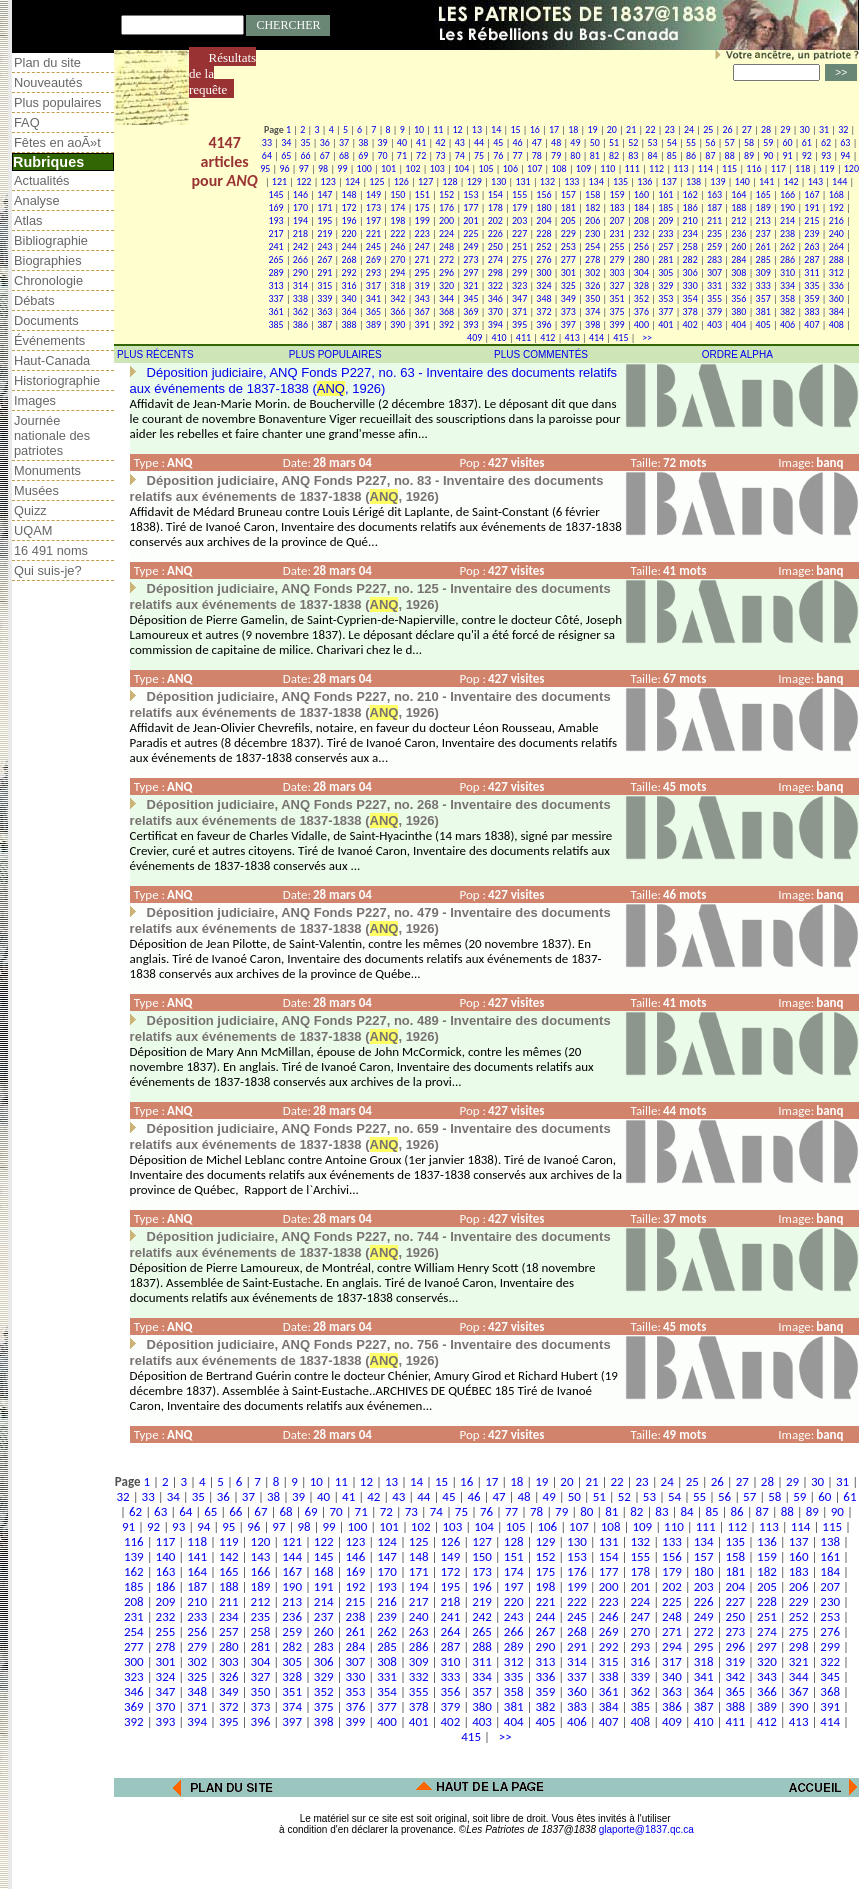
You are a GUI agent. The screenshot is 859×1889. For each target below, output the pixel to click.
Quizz (30, 510)
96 (284, 168)
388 (348, 324)
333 (763, 285)
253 (568, 246)
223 (422, 233)
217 (275, 233)
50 (595, 142)
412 (547, 337)
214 (787, 220)
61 (807, 142)
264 (836, 246)
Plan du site (47, 62)
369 (470, 311)
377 (665, 311)
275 (519, 259)
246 (397, 246)
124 (352, 181)
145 (275, 194)
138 (693, 181)
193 (275, 220)
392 (446, 324)
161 (665, 194)
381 (763, 311)
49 (575, 142)
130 (498, 181)
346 (495, 298)
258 (690, 246)
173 (373, 207)
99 (342, 168)
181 (568, 207)
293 (373, 272)
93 (826, 155)
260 (738, 246)
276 (543, 259)
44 (479, 142)
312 (836, 272)
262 (787, 246)
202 (495, 220)
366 (397, 311)
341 (373, 298)
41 (421, 142)
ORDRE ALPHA (737, 354)
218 (300, 233)
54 (672, 142)
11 (438, 129)
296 (446, 272)
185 (665, 207)
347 (519, 298)
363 (324, 311)
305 (665, 272)
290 (300, 272)
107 (534, 168)
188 (738, 207)
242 (300, 246)
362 (300, 311)
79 (556, 155)
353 (665, 298)
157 (568, 194)
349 (568, 298)
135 (620, 181)
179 (519, 207)
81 (595, 155)
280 (641, 259)
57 (730, 142)
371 (519, 311)
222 (397, 233)
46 (518, 142)
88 (730, 155)
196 (348, 220)
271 (422, 259)
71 (402, 155)
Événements (49, 340)
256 (641, 246)
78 (537, 155)
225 (470, 233)
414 (596, 337)
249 (470, 246)
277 (568, 259)
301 (568, 272)
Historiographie (57, 380)
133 (571, 181)
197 (373, 220)
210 (690, 220)
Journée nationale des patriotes (52, 435)
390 (397, 324)
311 (811, 272)
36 (325, 142)
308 (738, 272)
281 (665, 259)
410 (498, 337)
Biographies (48, 260)
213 (763, 220)
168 (836, 194)
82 (614, 155)
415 (620, 337)
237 (763, 233)
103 (437, 168)
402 (690, 324)
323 (519, 285)
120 (851, 168)
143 (815, 181)
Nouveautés (48, 82)
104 (461, 168)
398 (592, 324)
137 (669, 181)
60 (787, 142)
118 (802, 168)
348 (543, 298)
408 (836, 324)
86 (691, 155)
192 (836, 207)
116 (753, 168)
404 (738, 324)
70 (383, 155)
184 (641, 207)
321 (470, 285)
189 (763, 207)
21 (631, 129)
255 (616, 246)
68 (344, 155)
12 (458, 129)
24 (689, 129)
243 (324, 246)
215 (811, 220)
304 (641, 272)
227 (519, 233)
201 (470, 220)
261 (763, 246)
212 (738, 220)
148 (348, 194)
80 (575, 155)
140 (742, 181)
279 (616, 259)
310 (787, 272)
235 (714, 233)
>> (645, 337)
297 (470, 272)
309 (763, 272)
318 (397, 285)
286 (787, 259)
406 (787, 324)
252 (543, 246)
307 (714, 272)
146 (300, 194)
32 (843, 129)
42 (440, 142)
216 (836, 220)
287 (811, 259)
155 (519, 194)
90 (768, 155)
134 (596, 181)
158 (592, 194)
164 (738, 194)
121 (279, 181)
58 (749, 142)
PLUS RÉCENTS (155, 354)
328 (641, 285)
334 (787, 285)
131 (522, 181)
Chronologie (48, 280)
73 (440, 155)
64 (267, 155)
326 (592, 285)
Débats (34, 300)
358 (787, 298)
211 (714, 220)
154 (495, 194)
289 (275, 272)
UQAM (33, 530)
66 (305, 155)
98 (323, 168)
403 (714, 324)
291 (324, 272)
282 (690, 259)
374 (592, 311)
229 (568, 233)
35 (305, 142)
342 (397, 298)
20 (612, 129)
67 (325, 155)
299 (519, 272)
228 (543, 233)
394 (495, 324)
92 (807, 155)
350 (592, 298)
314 (300, 285)
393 (470, 324)
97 (304, 168)
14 (496, 129)
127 (425, 181)
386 (300, 324)
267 (324, 259)
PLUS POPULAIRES (335, 354)
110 (607, 168)
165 (763, 194)
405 (763, 324)
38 (363, 142)
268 (348, 259)
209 (665, 220)
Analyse (37, 200)
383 (811, 311)
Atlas (28, 220)
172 (348, 207)
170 (300, 207)
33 (267, 142)
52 (633, 142)
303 (616, 272)
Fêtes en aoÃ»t (57, 142)
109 (583, 168)
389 (373, 324)
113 (680, 168)
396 (543, 324)
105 (485, 168)
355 (714, 298)
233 (665, 233)
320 (446, 285)
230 (592, 233)
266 (300, 259)
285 (763, 259)
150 (397, 194)
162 (690, 194)
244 (348, 246)
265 (275, 259)
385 (275, 324)
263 (811, 246)
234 (690, 233)
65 (286, 155)
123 (328, 181)
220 (348, 233)
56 (710, 142)
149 (373, 194)
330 (690, 285)
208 (641, 220)
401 (665, 324)
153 (470, 194)
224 (446, 233)
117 (778, 168)
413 (572, 337)
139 (717, 181)
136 (644, 181)
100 (364, 168)
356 (738, 298)
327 (616, 285)
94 (845, 155)
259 (714, 246)
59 (768, 142)
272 (446, 259)
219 (324, 233)
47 (537, 142)
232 (641, 233)
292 (348, 272)
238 (787, 233)
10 (419, 129)
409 (474, 337)
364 (348, 311)
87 (710, 155)
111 (632, 168)
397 (568, 324)
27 (747, 129)
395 (519, 324)
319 (422, 285)
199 (422, 220)
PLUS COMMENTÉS (541, 354)
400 (641, 324)
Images (35, 400)
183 (616, 207)
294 (397, 272)
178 (495, 207)
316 (348, 285)
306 (690, 272)
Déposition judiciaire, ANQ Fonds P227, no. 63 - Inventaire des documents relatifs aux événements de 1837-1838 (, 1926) (373, 380)
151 (422, 194)
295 (422, 272)
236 (738, 233)
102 (412, 168)
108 (558, 168)
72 (421, 155)
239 (811, 233)
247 (422, 246)
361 (275, 311)
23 (670, 129)
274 (495, 259)
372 (543, 311)
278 (592, 259)
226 (495, 233)
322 (495, 285)
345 (470, 298)
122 (303, 181)
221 (373, 233)
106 (510, 168)
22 (650, 129)
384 (836, 311)
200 (446, 220)
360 (836, 298)
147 (324, 194)
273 (470, 259)
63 (845, 142)
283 (714, 259)
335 (811, 285)
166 (787, 194)
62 (826, 142)
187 (714, 207)
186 (690, 207)
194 (300, 220)
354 (690, 298)
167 (811, 194)
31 (824, 129)
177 (470, 207)
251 (519, 246)
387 (324, 324)
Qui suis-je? (48, 570)
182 (592, 207)
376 (641, 311)
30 (805, 129)
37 (344, 142)
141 (766, 181)
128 (449, 181)
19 (593, 129)
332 (738, 285)
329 (665, 285)
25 (708, 129)
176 (446, 207)
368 (446, 311)
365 (373, 311)
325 (568, 285)
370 (495, 311)
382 (787, 311)
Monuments (47, 470)
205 (568, 220)
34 (286, 142)
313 (275, 285)
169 (275, 207)
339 (324, 298)
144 (839, 181)
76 (498, 155)
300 (543, 272)
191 (811, 207)
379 (714, 311)
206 (592, 220)
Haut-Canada (52, 360)
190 (787, 207)
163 (714, 194)
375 (616, 311)
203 (519, 220)
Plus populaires (58, 102)
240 (836, 233)
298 (495, 272)
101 (388, 168)
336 (836, 285)
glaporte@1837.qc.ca (646, 1829)
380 (738, 311)
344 (446, 298)
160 (641, 194)
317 (373, 285)
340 (348, 298)
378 (690, 311)
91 (787, 155)
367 (422, 311)
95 (265, 168)
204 (543, 220)
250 (495, 246)
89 (749, 155)
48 (556, 142)
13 (477, 129)
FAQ (27, 122)
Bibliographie (51, 240)
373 (568, 311)
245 (373, 246)
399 (616, 324)
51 (614, 142)
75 (479, 155)
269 (373, 259)
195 (324, 220)
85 (672, 155)
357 (763, 298)
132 (547, 181)
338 (300, 298)
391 (422, 324)
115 (729, 168)
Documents (46, 320)
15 (515, 129)
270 (397, 259)
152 (446, 194)
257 (665, 246)
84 (652, 155)
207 (616, 220)
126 (401, 181)
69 (363, 155)
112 (656, 168)
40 (402, 142)
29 (785, 129)
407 (811, 324)
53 (652, 142)
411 (523, 337)
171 (324, 207)
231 (616, 233)
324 (543, 285)
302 (592, 272)
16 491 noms (51, 550)
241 (275, 246)
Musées (36, 490)
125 (376, 181)
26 (727, 129)
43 (460, 142)
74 (460, 155)
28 (766, 129)
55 (691, 142)
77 (518, 155)
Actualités (41, 180)
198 (397, 220)
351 (616, 298)
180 (543, 207)
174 (397, 207)
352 (641, 298)
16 (535, 129)
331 (714, 285)
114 (705, 168)
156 (543, 194)
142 (790, 181)
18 (573, 129)
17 (554, 129)
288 (836, 259)
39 (383, 142)
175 (422, 207)
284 (738, 259)
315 (324, 285)
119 (826, 168)
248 (446, 246)
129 (474, 181)
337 (275, 298)
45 (498, 142)
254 (592, 246)
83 (633, 155)
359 (811, 298)
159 (616, 194)
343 (422, 298)
